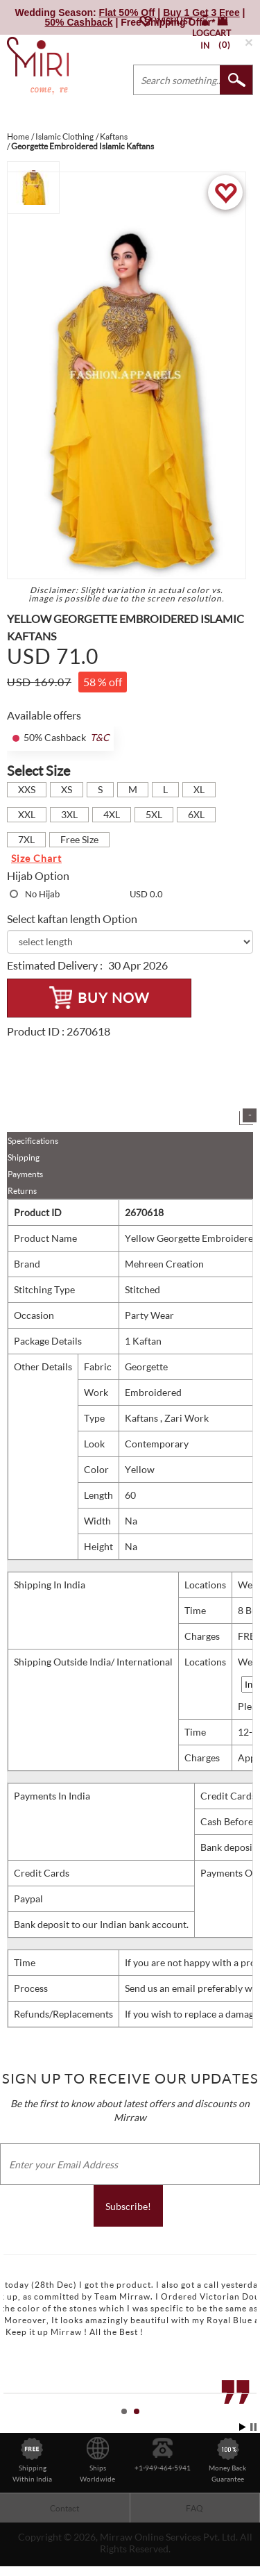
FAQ (194, 2508)
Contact (64, 2508)
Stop (253, 2427)
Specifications (33, 1141)
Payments (25, 1174)
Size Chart (36, 858)
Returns (22, 1191)
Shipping (24, 1157)
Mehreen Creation (164, 1264)
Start (242, 2427)
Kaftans (142, 1418)
